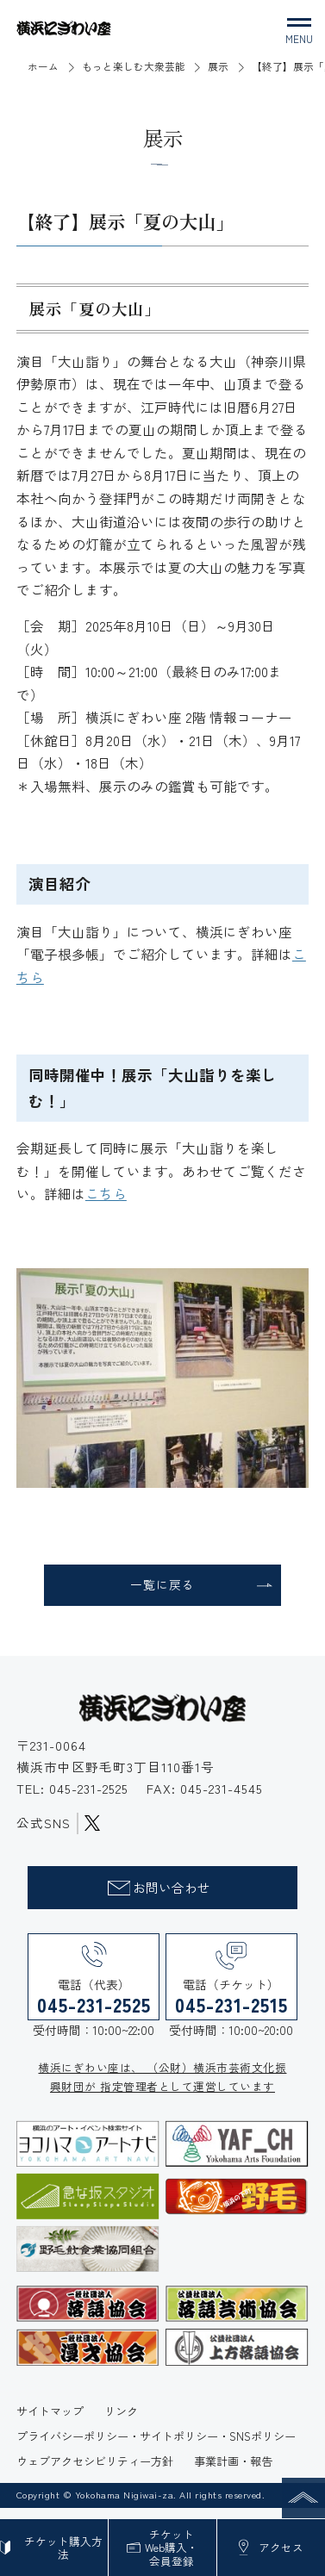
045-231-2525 (91, 1793)
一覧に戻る (162, 1587)
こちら (106, 1193)
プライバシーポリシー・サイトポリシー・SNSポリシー (156, 2446)
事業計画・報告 (233, 2471)
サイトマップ (50, 2421)
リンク (121, 2421)
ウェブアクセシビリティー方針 (94, 2471)
